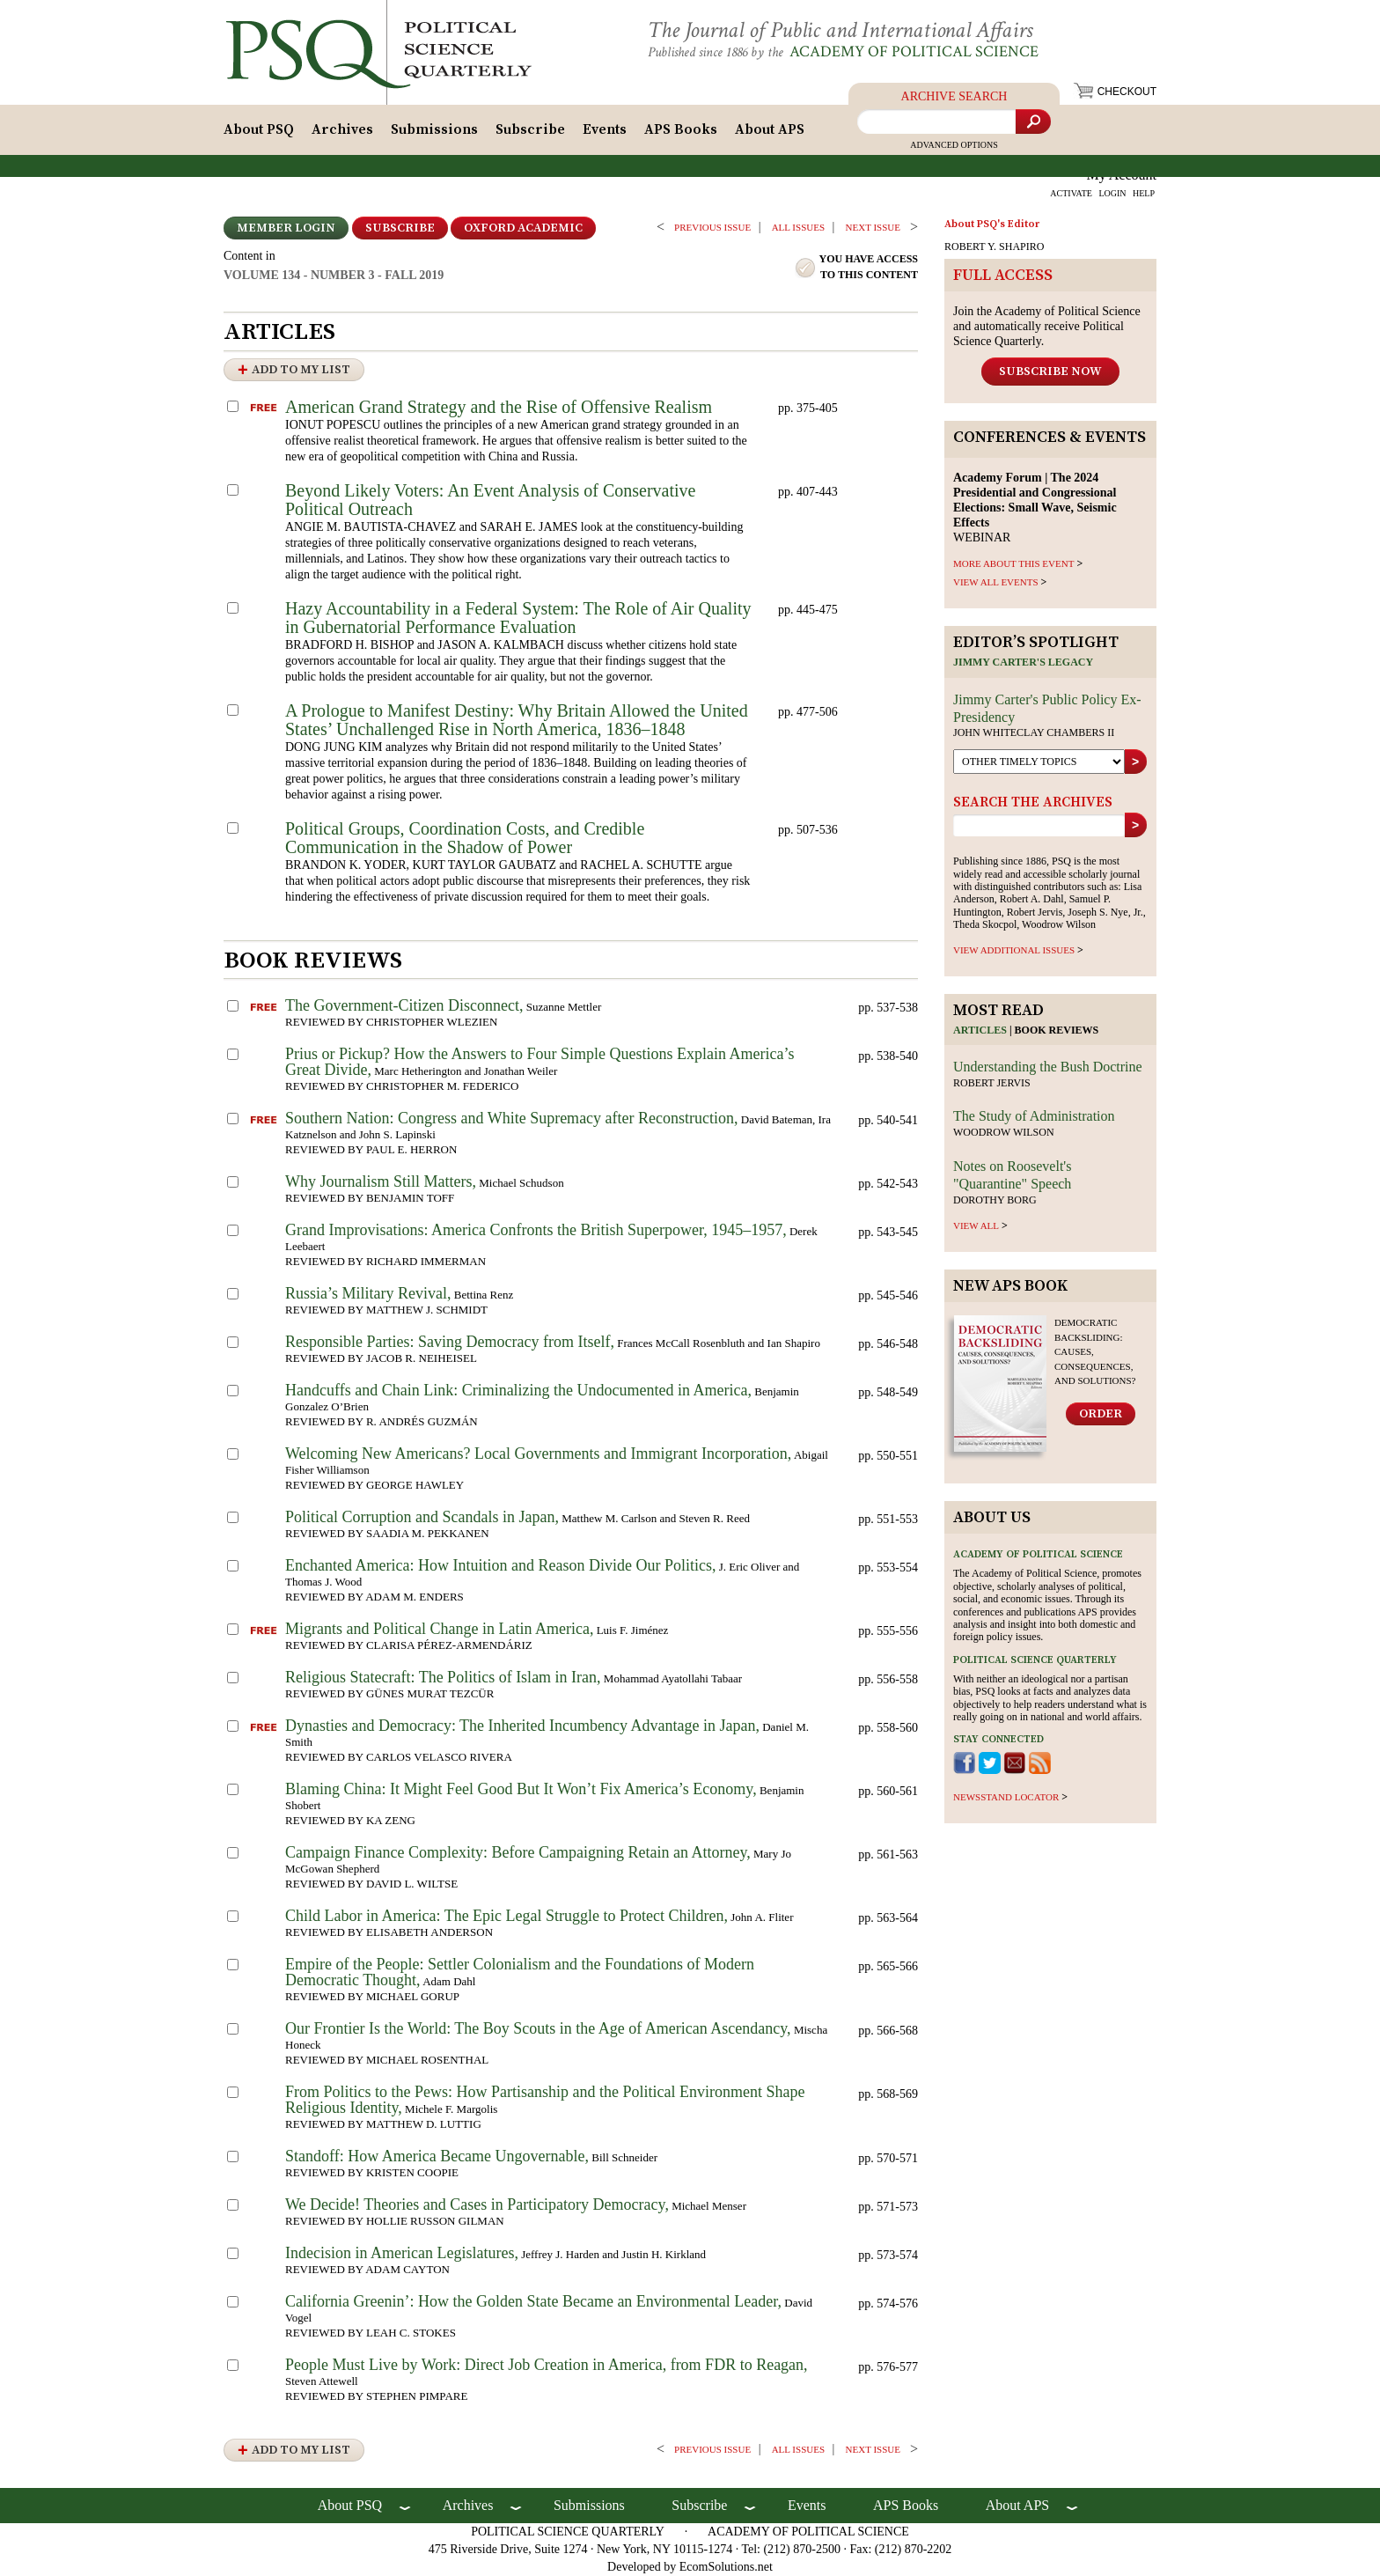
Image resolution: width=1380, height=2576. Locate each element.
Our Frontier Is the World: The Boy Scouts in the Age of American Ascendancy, (538, 2028)
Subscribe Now (1050, 371)
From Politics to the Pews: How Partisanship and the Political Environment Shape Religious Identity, (544, 2099)
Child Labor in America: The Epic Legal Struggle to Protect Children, (506, 1916)
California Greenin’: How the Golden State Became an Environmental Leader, (533, 2301)
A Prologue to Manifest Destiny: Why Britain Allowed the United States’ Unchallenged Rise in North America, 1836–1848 (516, 720)
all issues (798, 227)
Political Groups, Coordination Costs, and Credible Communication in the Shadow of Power (464, 838)
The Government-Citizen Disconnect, (404, 1005)
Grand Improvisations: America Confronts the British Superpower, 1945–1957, (536, 1230)
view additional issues (1014, 950)
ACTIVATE (1071, 193)
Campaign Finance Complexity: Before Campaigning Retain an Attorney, (518, 1852)
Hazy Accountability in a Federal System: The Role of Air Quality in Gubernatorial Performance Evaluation (518, 618)
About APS (769, 129)
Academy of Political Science (914, 51)
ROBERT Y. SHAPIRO (994, 246)
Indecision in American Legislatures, (401, 2253)
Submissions (434, 129)
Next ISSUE (873, 227)
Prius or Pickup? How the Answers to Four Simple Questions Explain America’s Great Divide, (539, 1061)
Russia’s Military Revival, (368, 1293)
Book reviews (1057, 1030)
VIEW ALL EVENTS (996, 582)
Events (605, 129)
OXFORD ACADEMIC (523, 228)
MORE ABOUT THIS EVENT (1013, 563)
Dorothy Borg (995, 1200)
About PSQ (259, 129)
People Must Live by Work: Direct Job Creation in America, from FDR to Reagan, (546, 2365)
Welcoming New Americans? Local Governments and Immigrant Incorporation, (538, 1453)
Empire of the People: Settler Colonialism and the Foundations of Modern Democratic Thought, (519, 1972)
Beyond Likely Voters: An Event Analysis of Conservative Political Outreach (490, 500)
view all (976, 1225)
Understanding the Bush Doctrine (1047, 1066)
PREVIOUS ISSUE (712, 227)
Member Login (286, 228)
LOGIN (1112, 193)
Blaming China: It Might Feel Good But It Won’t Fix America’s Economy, (521, 1789)
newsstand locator (1006, 1797)
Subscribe (530, 129)
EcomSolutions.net (726, 2566)
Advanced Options (954, 145)
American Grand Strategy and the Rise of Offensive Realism (498, 406)
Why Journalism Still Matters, (380, 1181)
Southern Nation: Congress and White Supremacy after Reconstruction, (511, 1118)
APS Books (680, 129)
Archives (342, 129)
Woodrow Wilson (1003, 1132)
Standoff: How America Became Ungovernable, (437, 2156)
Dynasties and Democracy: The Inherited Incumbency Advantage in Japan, (522, 1725)
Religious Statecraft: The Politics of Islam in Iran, (443, 1677)
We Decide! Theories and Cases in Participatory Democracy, (477, 2204)
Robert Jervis (992, 1083)
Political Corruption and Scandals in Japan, (422, 1517)
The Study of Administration (1034, 1115)
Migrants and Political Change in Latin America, (439, 1629)
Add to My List (301, 370)
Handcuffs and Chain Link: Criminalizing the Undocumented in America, (518, 1390)
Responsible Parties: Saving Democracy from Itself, (449, 1342)
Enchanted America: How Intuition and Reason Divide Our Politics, (500, 1565)
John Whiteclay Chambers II (1033, 732)
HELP (1144, 193)
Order (1100, 1414)
